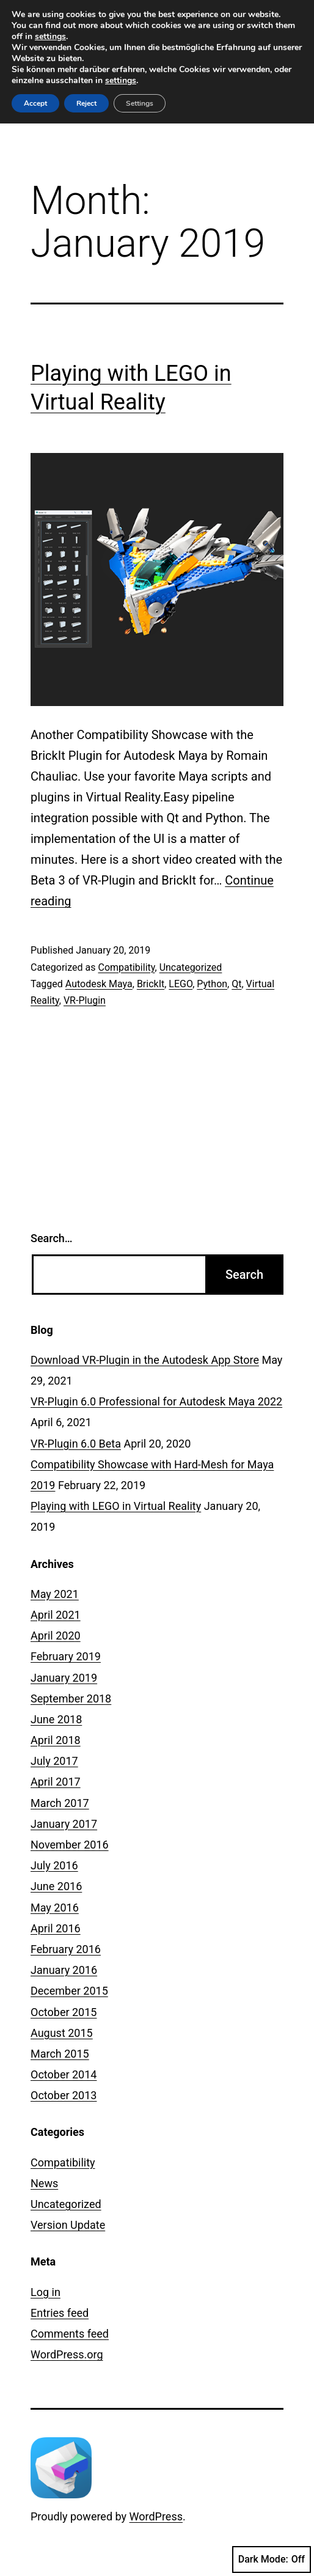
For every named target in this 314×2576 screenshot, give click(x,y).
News (44, 2183)
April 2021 (56, 1614)
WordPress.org (67, 2354)
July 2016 (54, 1865)
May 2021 (55, 1594)
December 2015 (69, 1990)
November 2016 (70, 1844)
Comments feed (70, 2333)
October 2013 (64, 2095)
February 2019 (66, 1656)
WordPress (156, 2516)
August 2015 (62, 2032)
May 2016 (55, 1907)
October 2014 (64, 2074)
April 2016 (56, 1928)
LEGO (180, 984)
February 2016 (66, 1949)
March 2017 (60, 1803)
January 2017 (64, 1823)
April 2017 (56, 1781)
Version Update (68, 2224)
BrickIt (150, 984)
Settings (139, 103)
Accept (35, 103)
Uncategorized (190, 967)
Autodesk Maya (99, 984)
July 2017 (54, 1760)
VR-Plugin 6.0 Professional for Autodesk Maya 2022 (156, 1401)
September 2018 (71, 1698)
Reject (86, 103)
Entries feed (60, 2312)
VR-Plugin (85, 1000)
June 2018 (56, 1719)
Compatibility (126, 967)
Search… (52, 1238)
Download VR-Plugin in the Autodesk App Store (145, 1359)
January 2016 (64, 1969)
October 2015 (64, 2012)
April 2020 (56, 1635)
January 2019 (64, 1677)
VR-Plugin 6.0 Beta (76, 1443)
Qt (236, 984)
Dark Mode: (271, 2559)
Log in (45, 2292)
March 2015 (60, 2053)
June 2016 (56, 1886)
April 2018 (56, 1740)
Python (212, 984)
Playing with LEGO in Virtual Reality (116, 1506)
